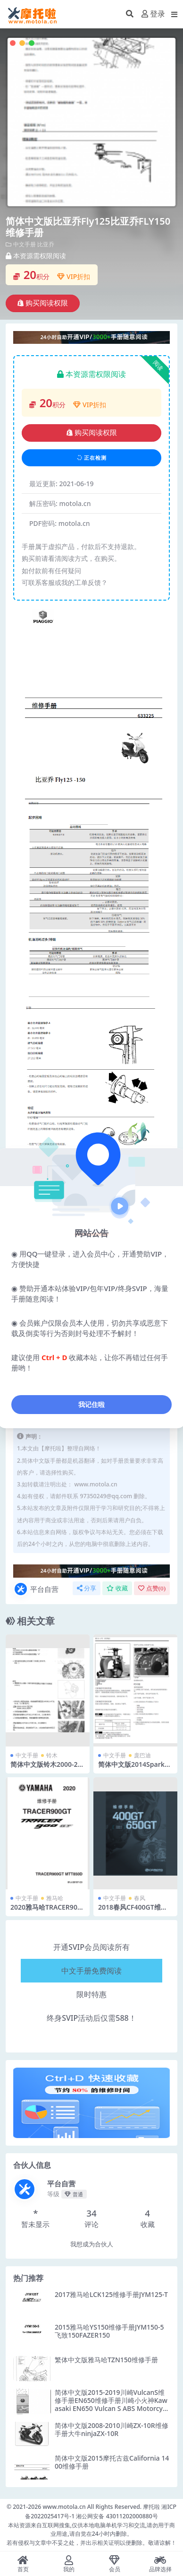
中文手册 (24, 244)
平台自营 (35, 1589)
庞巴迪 (142, 1755)
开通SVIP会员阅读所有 (91, 1947)
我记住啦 (91, 1404)
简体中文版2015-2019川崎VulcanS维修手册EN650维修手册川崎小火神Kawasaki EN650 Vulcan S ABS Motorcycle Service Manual (111, 2404)
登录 (153, 14)
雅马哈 (54, 1898)
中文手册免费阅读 (91, 1970)
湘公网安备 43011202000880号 (117, 2516)
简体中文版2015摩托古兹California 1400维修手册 (112, 2462)
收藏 (117, 1588)
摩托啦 (151, 2507)
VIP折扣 (73, 276)
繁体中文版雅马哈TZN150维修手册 (106, 2359)
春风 (139, 1898)
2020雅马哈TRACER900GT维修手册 (45, 1911)
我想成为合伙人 (91, 2244)
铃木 (52, 1755)
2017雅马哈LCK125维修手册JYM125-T (111, 2294)
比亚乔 (45, 244)
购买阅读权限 (42, 303)
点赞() (152, 1588)
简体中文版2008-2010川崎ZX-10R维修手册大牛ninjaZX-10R (111, 2429)
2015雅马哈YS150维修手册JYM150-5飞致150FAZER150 (109, 2331)
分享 (86, 1588)
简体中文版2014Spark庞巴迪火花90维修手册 (134, 1768)
